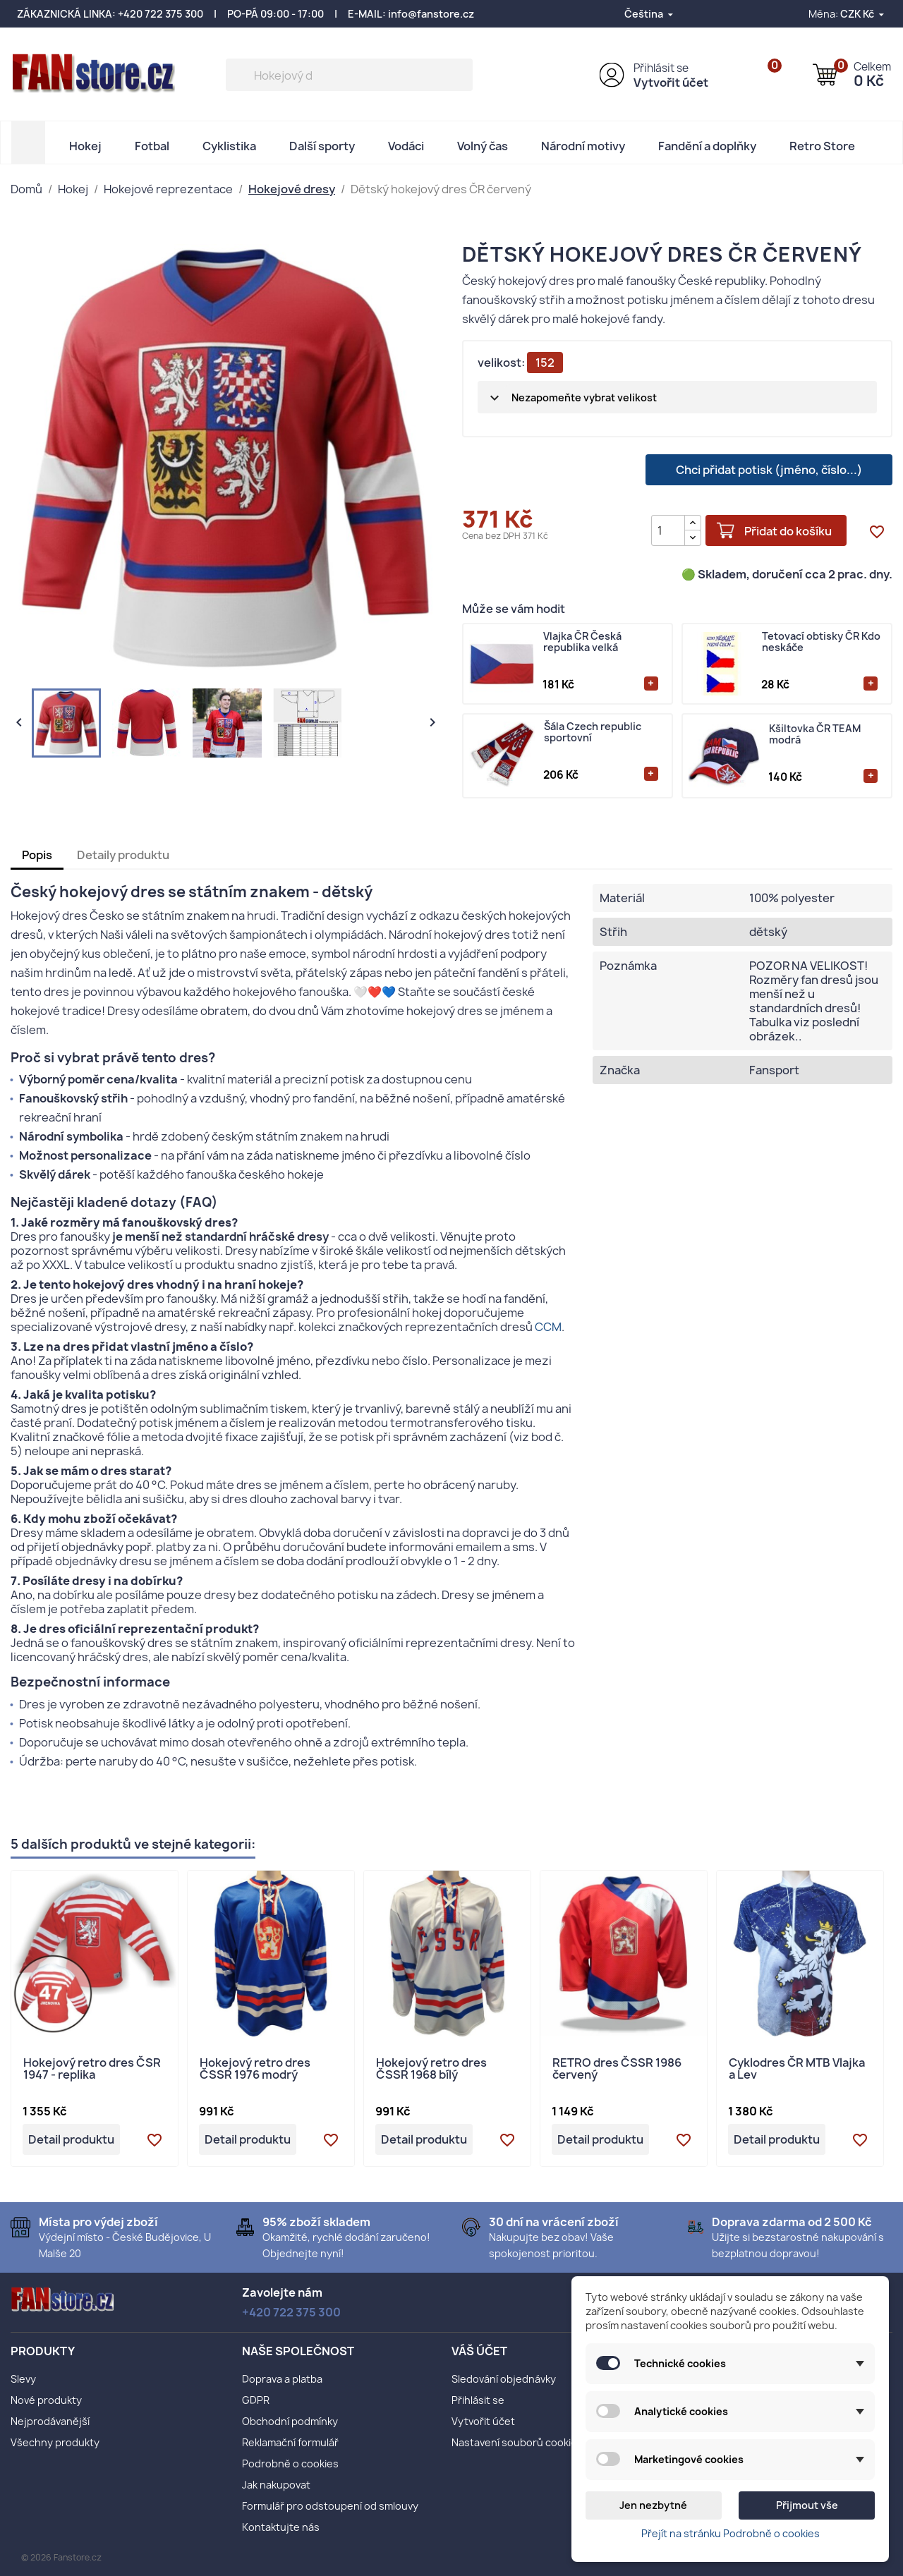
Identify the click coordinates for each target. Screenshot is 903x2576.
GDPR (255, 2400)
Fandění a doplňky (707, 146)
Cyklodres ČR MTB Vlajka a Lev (797, 2070)
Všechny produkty (55, 2442)
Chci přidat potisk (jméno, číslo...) (769, 470)
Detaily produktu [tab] (123, 855)
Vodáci (406, 146)
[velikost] (677, 397)
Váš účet (479, 2351)
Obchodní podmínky (290, 2421)
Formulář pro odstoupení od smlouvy (330, 2506)
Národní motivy (583, 146)
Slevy (23, 2379)
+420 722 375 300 (160, 13)
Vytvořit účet (671, 82)
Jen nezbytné (653, 2505)
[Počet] (668, 530)
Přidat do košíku (788, 531)
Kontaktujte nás (281, 2527)
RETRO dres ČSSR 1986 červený (616, 2070)
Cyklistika (229, 146)
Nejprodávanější (50, 2421)
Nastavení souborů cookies (517, 2442)
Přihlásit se (661, 68)
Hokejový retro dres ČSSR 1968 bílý (431, 2070)
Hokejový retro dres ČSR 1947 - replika (92, 2070)
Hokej (85, 146)
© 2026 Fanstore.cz (61, 2557)
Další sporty (322, 146)
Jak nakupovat (276, 2484)
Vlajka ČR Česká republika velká (582, 642)
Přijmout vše (807, 2505)
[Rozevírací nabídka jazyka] (649, 13)
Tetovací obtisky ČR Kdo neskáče (821, 642)
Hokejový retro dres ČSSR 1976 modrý (255, 2070)
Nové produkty (46, 2400)
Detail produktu (71, 2139)
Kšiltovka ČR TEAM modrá (815, 734)
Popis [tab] (37, 855)
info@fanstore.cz (431, 13)
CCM (548, 1327)
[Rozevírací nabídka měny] (863, 13)
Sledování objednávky (504, 2379)
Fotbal (152, 146)
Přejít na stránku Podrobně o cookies (730, 2533)
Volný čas (482, 146)
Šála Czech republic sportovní (592, 732)
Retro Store (822, 146)
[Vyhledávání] (349, 75)
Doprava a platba (282, 2379)
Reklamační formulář (290, 2442)
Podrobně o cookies (290, 2463)
